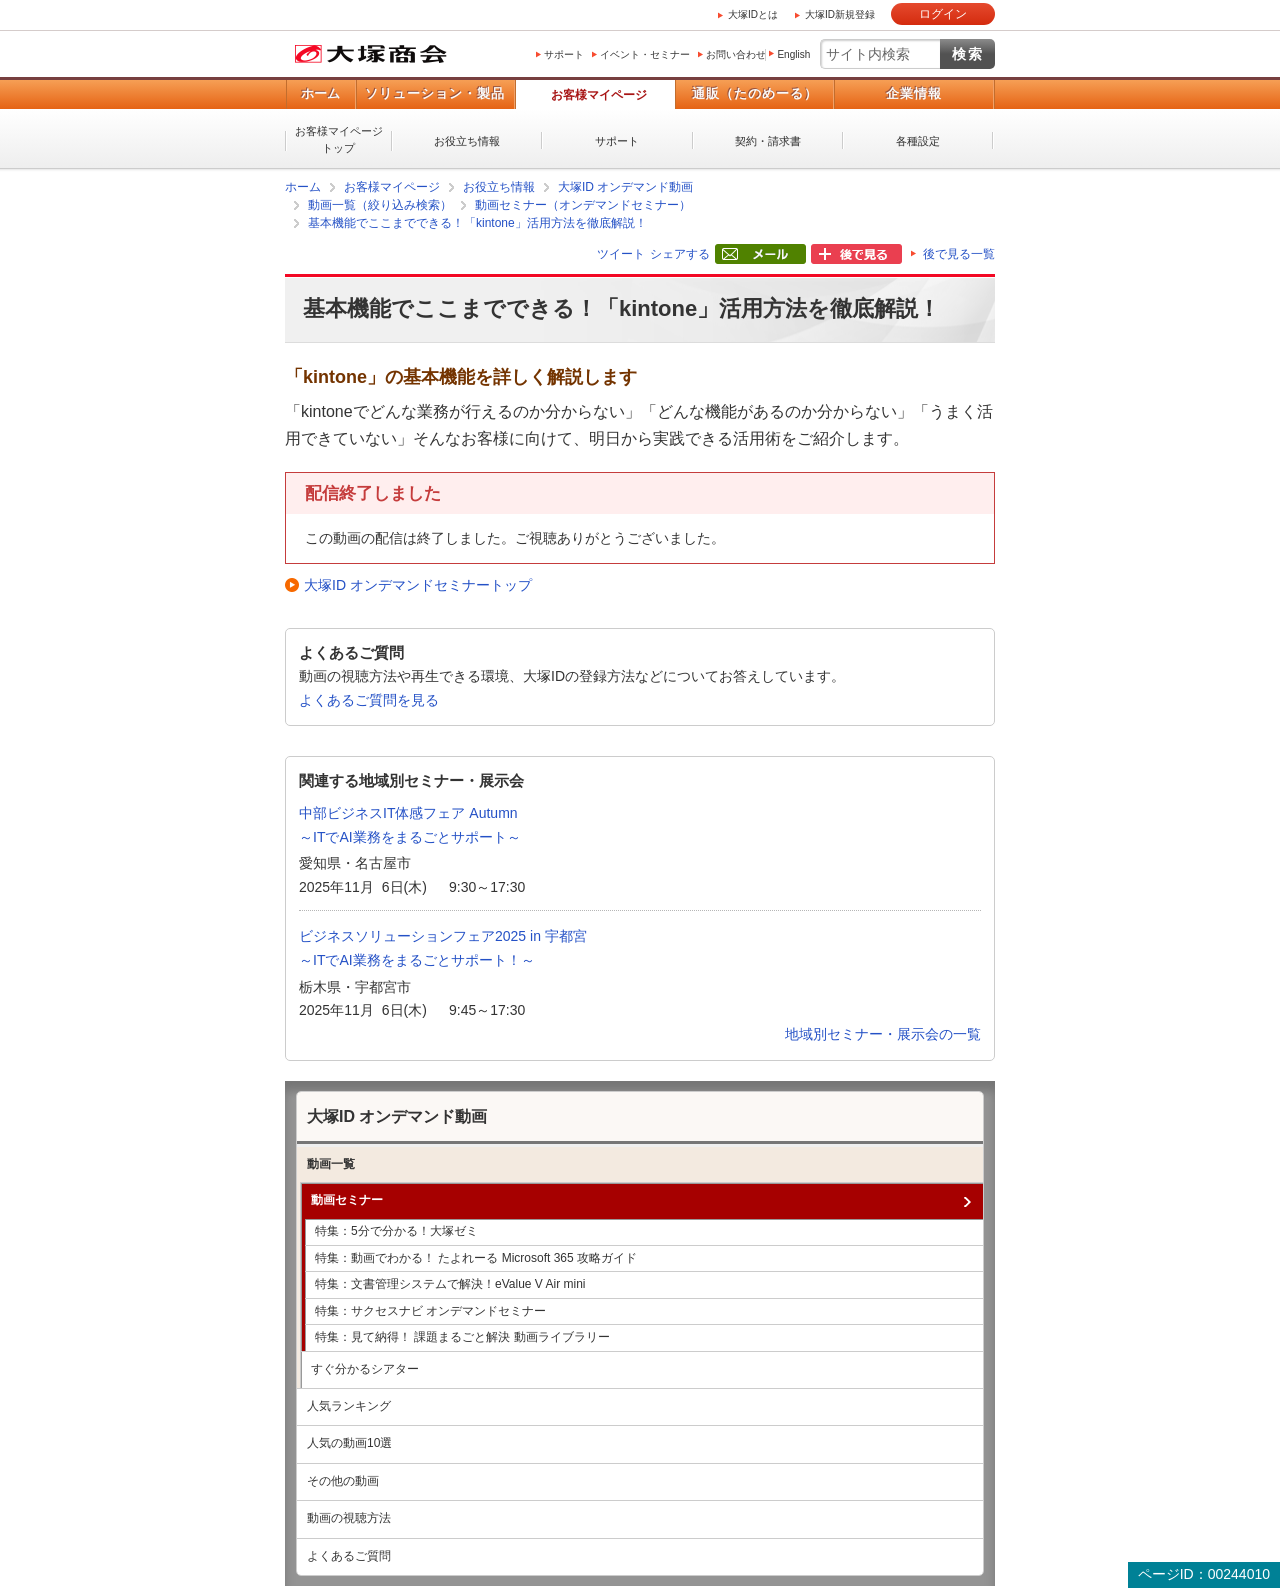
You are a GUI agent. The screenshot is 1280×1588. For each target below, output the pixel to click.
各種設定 (918, 141)
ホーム (320, 93)
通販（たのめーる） (755, 93)
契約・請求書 (768, 141)
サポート (564, 54)
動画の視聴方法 (349, 1518)
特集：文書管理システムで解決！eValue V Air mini (450, 1284)
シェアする (680, 254)
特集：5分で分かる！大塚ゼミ (396, 1231)
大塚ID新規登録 (840, 14)
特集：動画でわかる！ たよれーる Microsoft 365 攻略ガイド (476, 1258)
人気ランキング (349, 1406)
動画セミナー (347, 1200)
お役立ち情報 (467, 141)
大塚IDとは (753, 14)
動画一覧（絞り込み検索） (380, 205)
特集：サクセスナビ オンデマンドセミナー (430, 1311)
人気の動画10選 (349, 1443)
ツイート (621, 254)
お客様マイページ (599, 95)
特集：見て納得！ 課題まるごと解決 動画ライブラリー (462, 1337)
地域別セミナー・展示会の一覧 (883, 1034)
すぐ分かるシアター (365, 1369)
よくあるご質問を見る (369, 700)
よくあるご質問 (349, 1556)
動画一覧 (331, 1164)
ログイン (943, 14)
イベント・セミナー (645, 54)
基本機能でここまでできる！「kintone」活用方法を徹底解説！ (477, 223)
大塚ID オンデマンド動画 (625, 187)
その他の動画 (343, 1481)
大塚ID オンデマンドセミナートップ (418, 585)
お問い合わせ (736, 54)
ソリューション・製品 (435, 93)
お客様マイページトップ (339, 139)
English (793, 54)
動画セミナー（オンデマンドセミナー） (583, 205)
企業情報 (914, 93)
